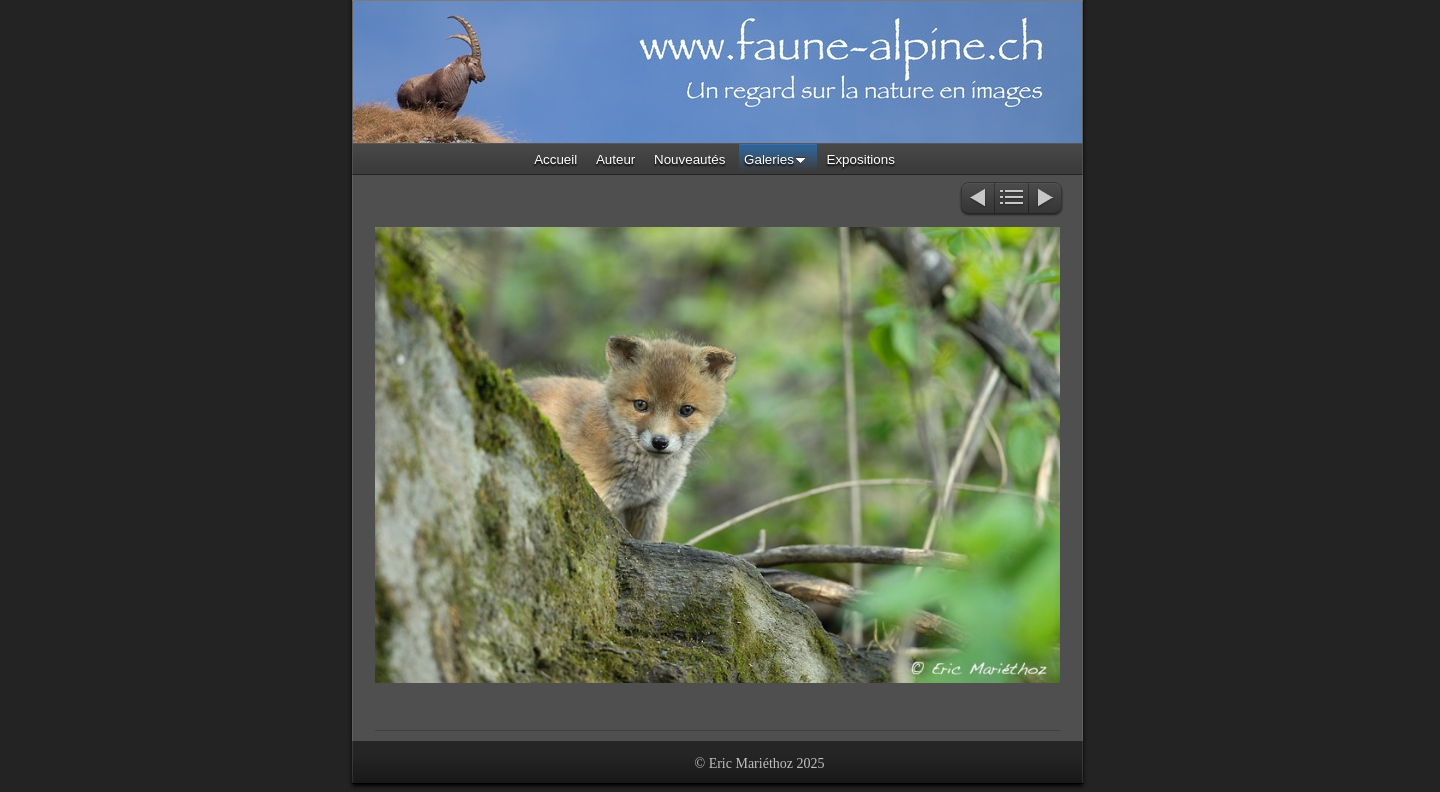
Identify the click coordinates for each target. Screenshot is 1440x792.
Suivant (1046, 199)
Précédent (976, 199)
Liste (1011, 199)
